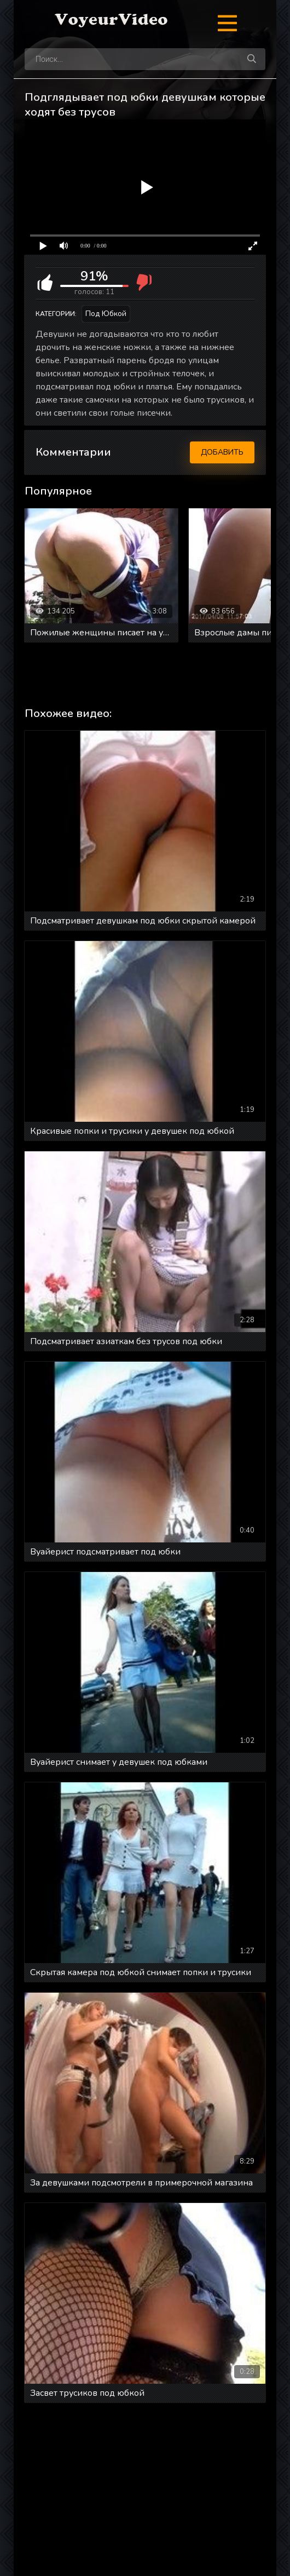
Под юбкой (105, 313)
